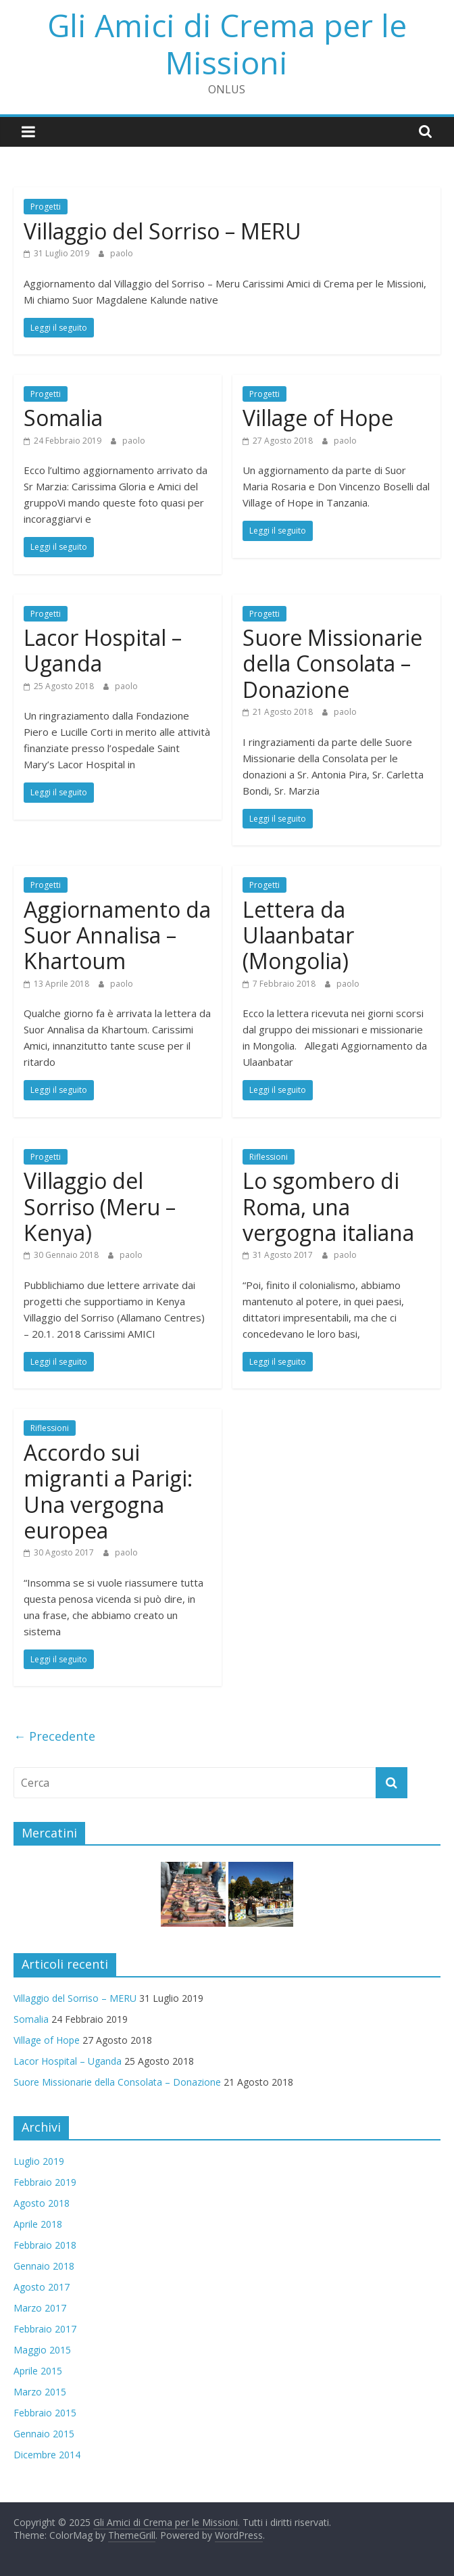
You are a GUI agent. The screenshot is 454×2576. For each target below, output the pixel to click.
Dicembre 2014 (47, 2454)
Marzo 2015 (40, 2391)
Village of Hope (318, 417)
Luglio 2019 (39, 2161)
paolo (121, 253)
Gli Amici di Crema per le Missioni (227, 43)
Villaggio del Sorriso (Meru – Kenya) (100, 1206)
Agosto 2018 (42, 2203)
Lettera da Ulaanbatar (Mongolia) (298, 935)
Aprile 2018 (38, 2224)
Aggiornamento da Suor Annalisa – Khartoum (117, 935)
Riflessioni (268, 1157)
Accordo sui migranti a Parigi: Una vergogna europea (108, 1491)
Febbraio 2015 (45, 2412)
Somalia (63, 417)
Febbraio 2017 (45, 2328)
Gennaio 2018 (44, 2265)
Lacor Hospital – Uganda (103, 650)
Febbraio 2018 (45, 2245)
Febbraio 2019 (45, 2182)
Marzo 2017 (40, 2307)
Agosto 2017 (42, 2286)
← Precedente (54, 1736)
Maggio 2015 (42, 2349)
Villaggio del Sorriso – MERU (162, 230)
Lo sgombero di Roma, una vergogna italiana (328, 1206)
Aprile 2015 (38, 2370)
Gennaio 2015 (44, 2433)
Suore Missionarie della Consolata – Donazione (332, 663)
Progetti (45, 206)
